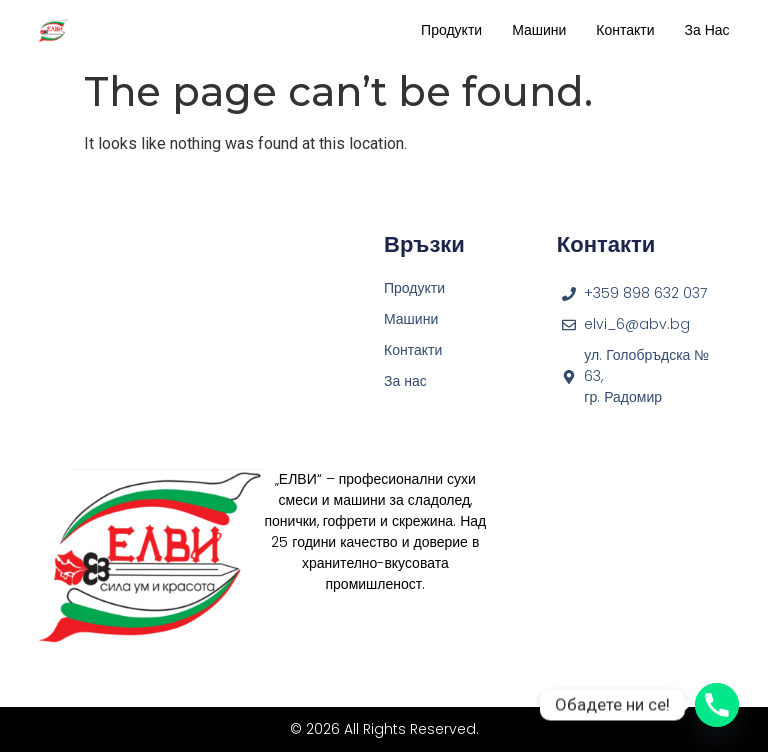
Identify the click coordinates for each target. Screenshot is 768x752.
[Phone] (717, 705)
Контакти (625, 30)
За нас (707, 30)
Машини (539, 30)
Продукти (451, 30)
